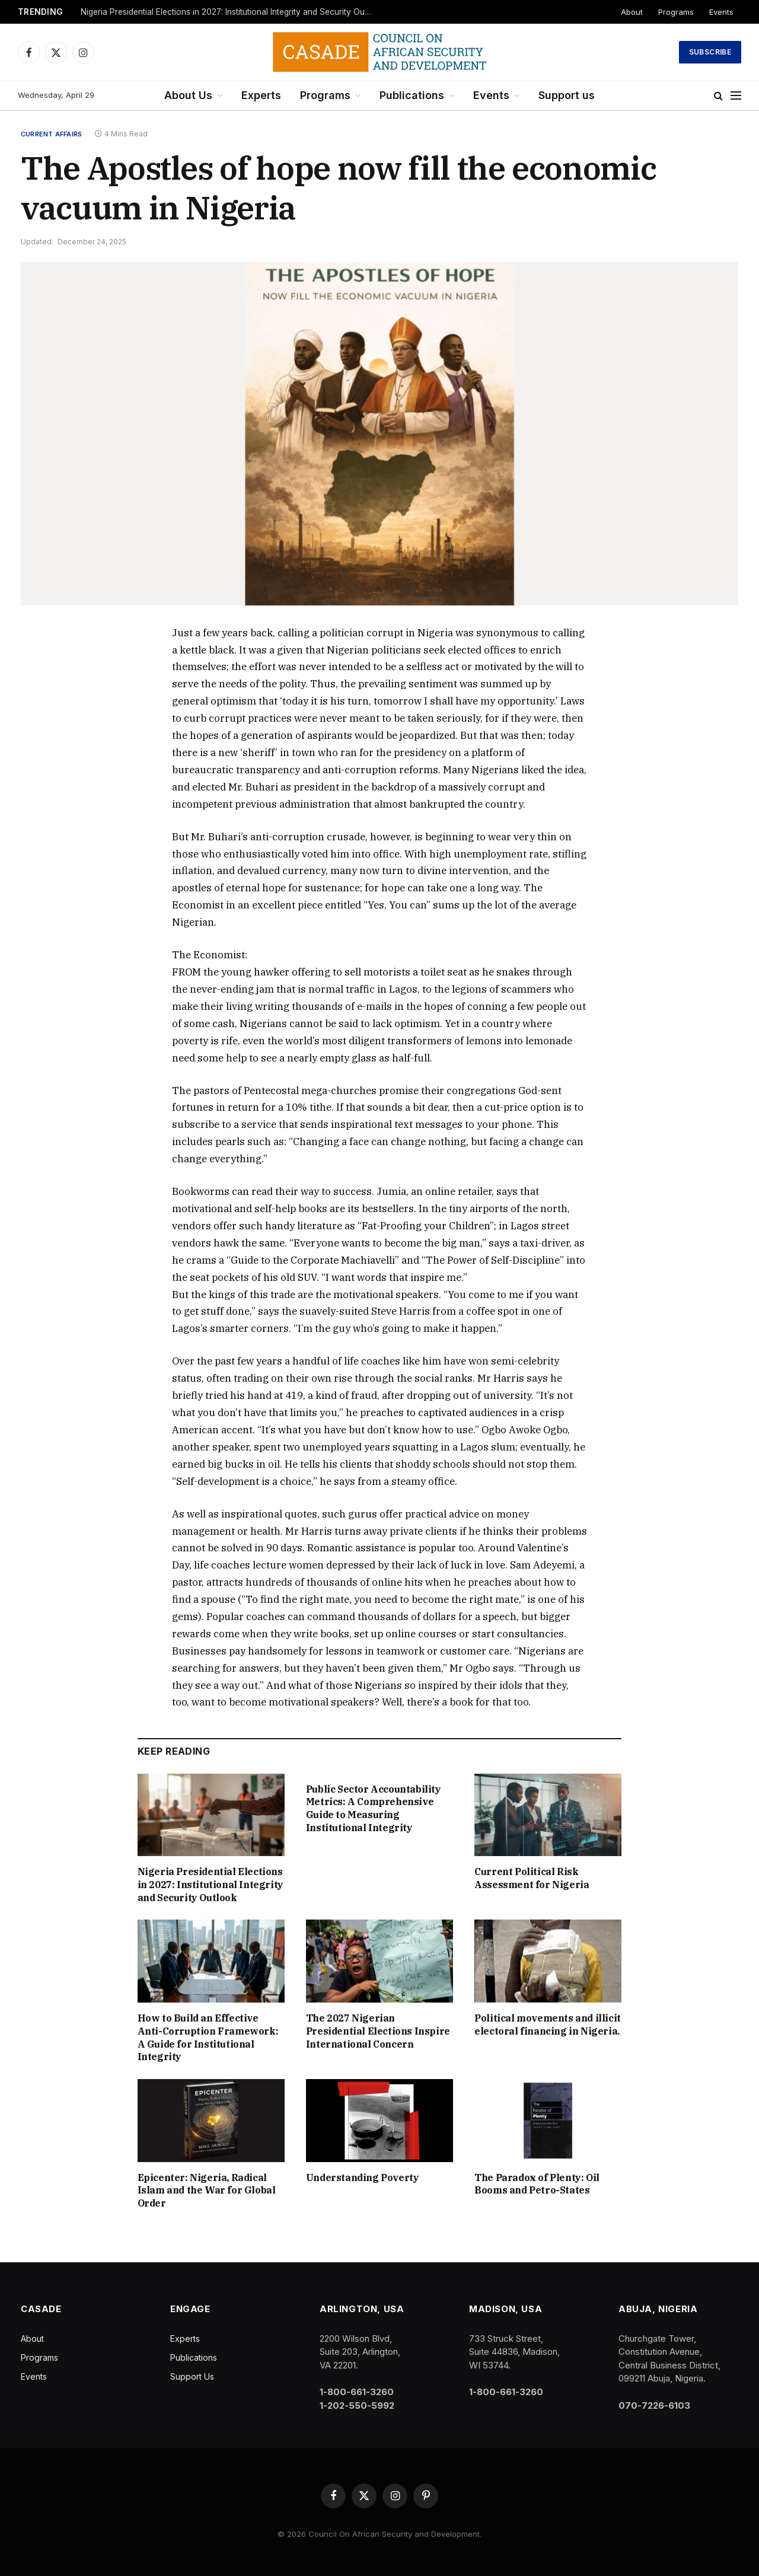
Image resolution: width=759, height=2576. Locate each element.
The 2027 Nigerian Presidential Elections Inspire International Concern (378, 2031)
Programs (676, 12)
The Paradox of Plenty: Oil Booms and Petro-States (536, 2184)
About (632, 12)
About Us (188, 95)
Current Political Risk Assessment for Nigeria (531, 1878)
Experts (261, 95)
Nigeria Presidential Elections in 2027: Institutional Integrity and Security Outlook (229, 12)
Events (721, 12)
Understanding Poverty (362, 2177)
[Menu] (736, 95)
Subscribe (710, 51)
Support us (566, 95)
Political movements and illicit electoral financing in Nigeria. (547, 2024)
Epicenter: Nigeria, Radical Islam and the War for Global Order (207, 2191)
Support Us (192, 2376)
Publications (412, 95)
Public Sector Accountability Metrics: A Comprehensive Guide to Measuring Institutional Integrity (373, 1808)
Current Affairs (51, 134)
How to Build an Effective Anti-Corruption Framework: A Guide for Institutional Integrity (208, 2037)
